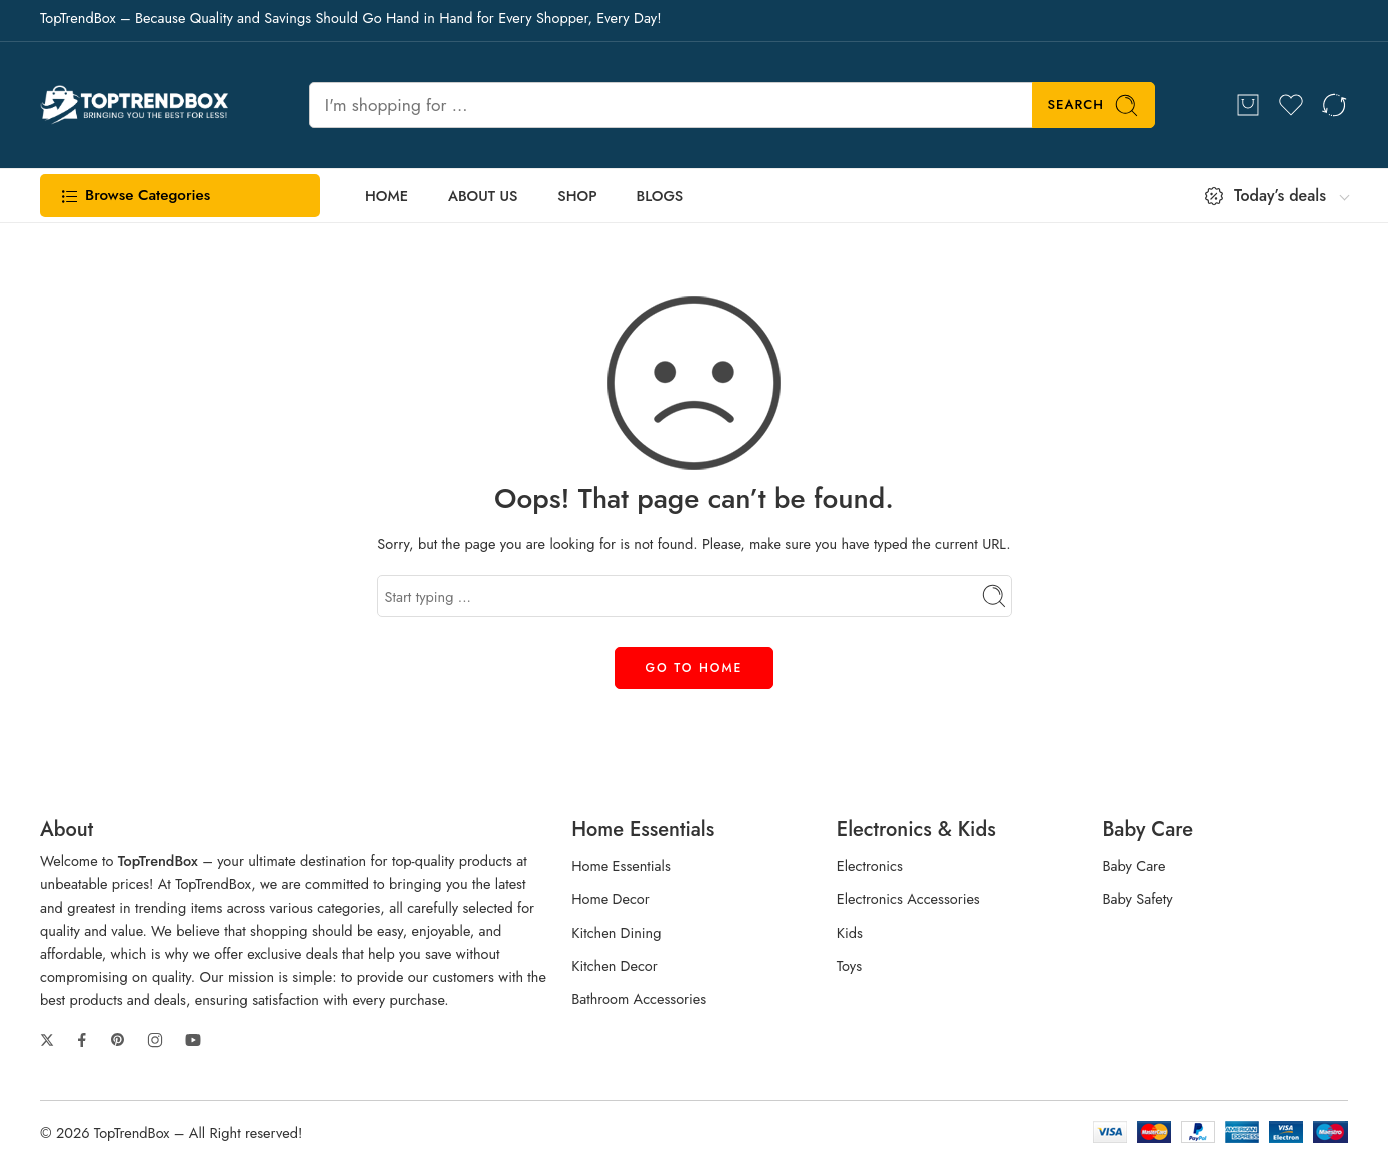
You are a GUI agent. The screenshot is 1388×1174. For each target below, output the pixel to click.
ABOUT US (482, 195)
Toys (849, 965)
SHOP (576, 195)
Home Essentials (621, 865)
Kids (850, 932)
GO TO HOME (694, 668)
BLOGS (660, 195)
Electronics (870, 865)
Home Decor (610, 898)
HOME (386, 195)
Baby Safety (1137, 898)
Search (1094, 105)
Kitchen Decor (614, 965)
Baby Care (1133, 865)
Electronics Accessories (908, 898)
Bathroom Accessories (638, 998)
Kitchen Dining (616, 932)
